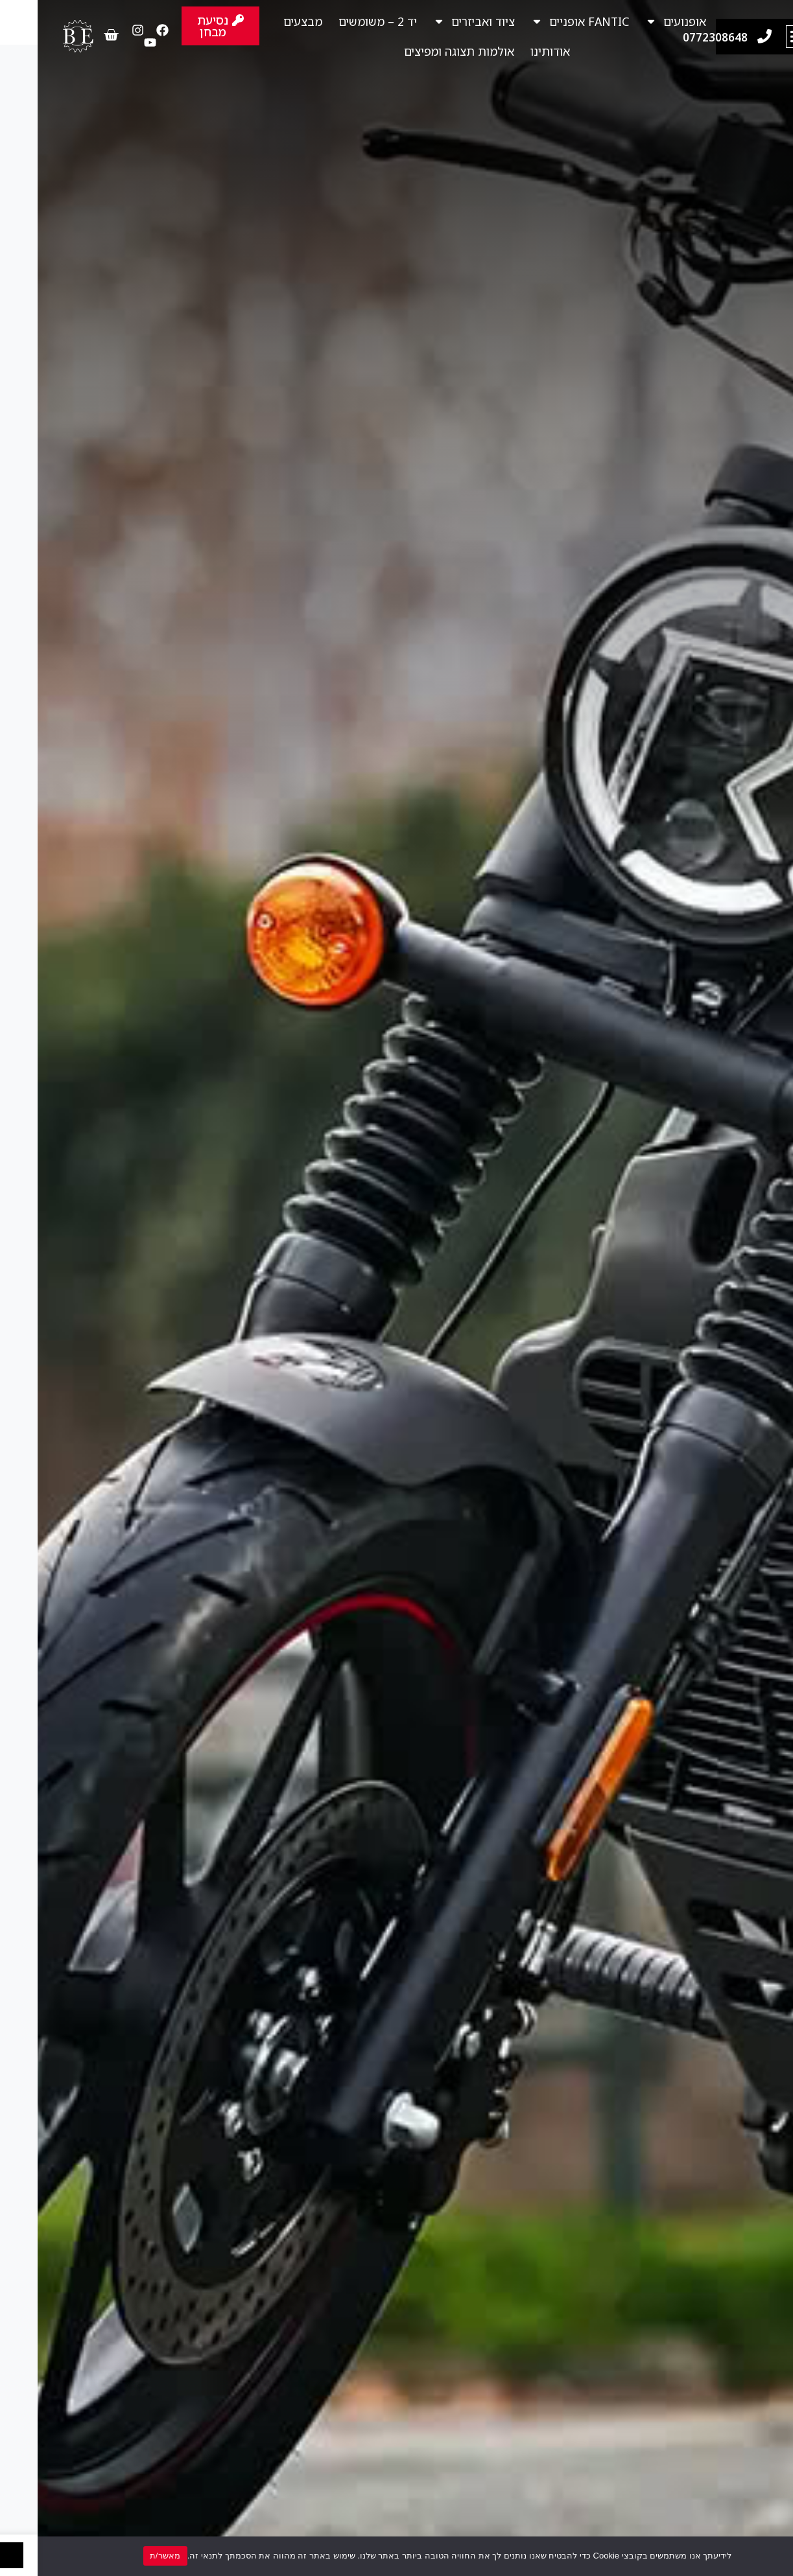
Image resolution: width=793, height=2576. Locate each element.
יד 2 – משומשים (340, 21)
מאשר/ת (127, 2555)
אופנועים (638, 21)
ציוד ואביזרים (436, 21)
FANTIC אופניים (542, 21)
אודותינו (512, 51)
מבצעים (265, 21)
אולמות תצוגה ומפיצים (421, 51)
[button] (759, 36)
